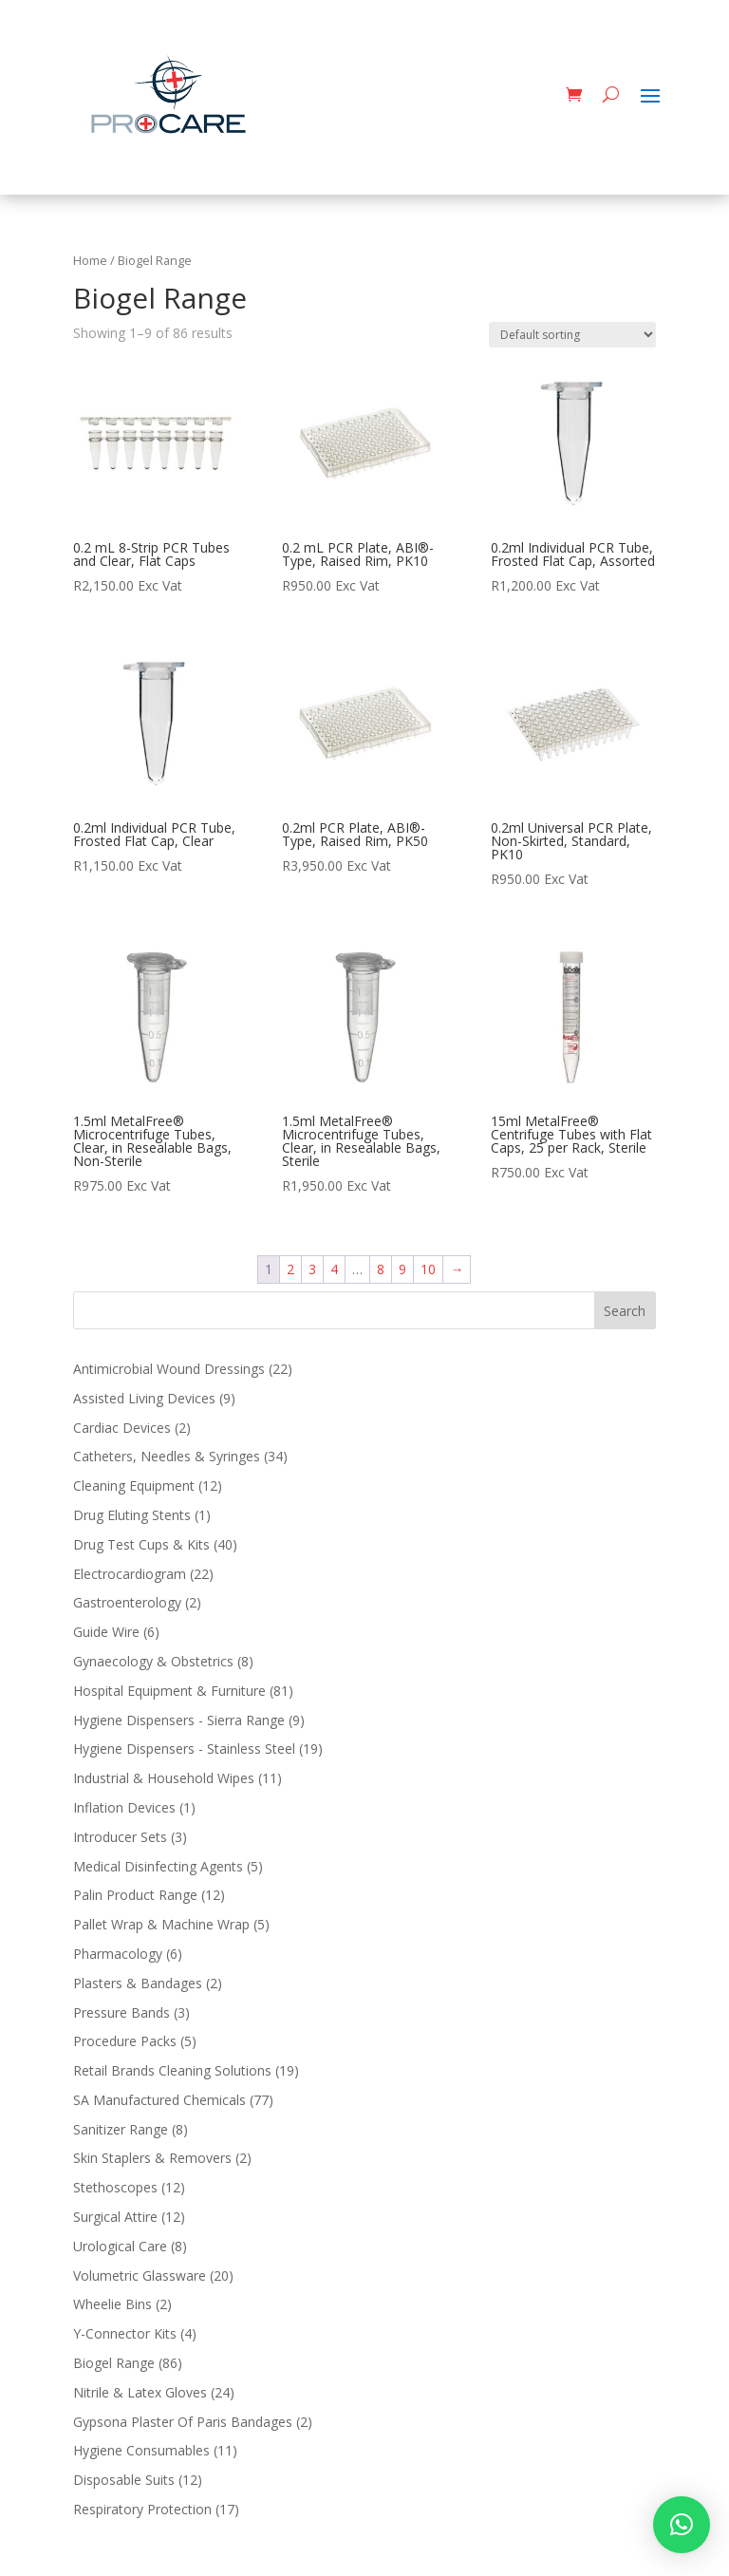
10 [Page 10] (428, 1269)
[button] (681, 2524)
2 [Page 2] (290, 1269)
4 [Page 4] (334, 1269)
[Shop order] (572, 335)
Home (90, 260)
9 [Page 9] (402, 1269)
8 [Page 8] (380, 1269)
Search (624, 1311)
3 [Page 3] (312, 1269)
